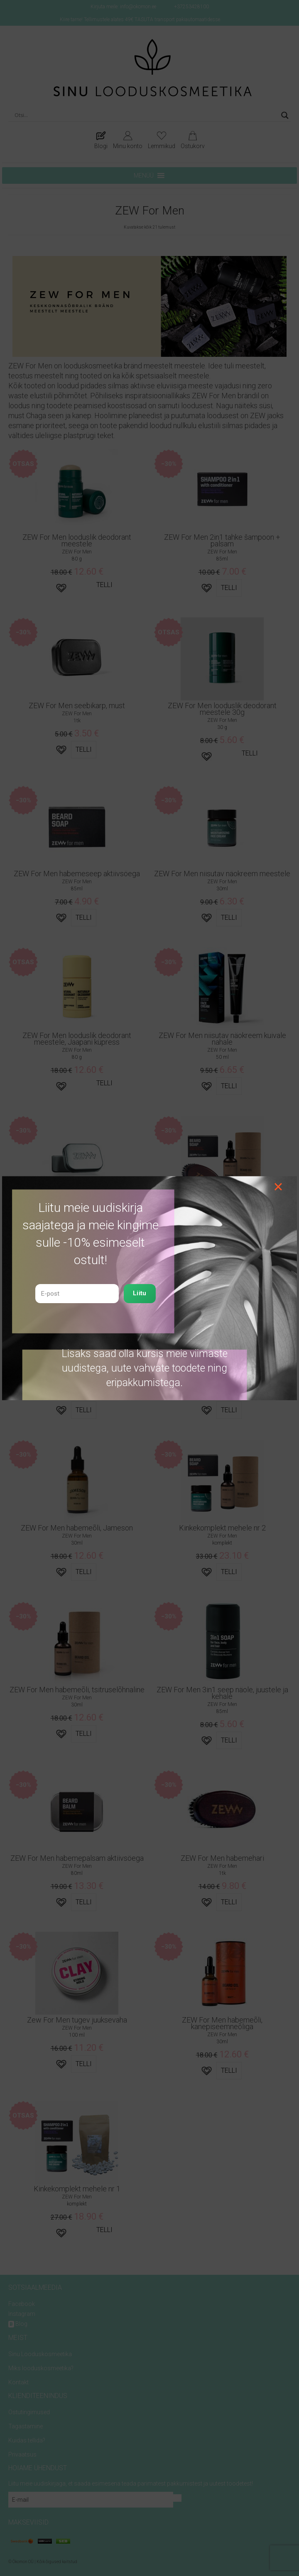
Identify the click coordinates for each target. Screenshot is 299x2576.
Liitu (140, 1293)
